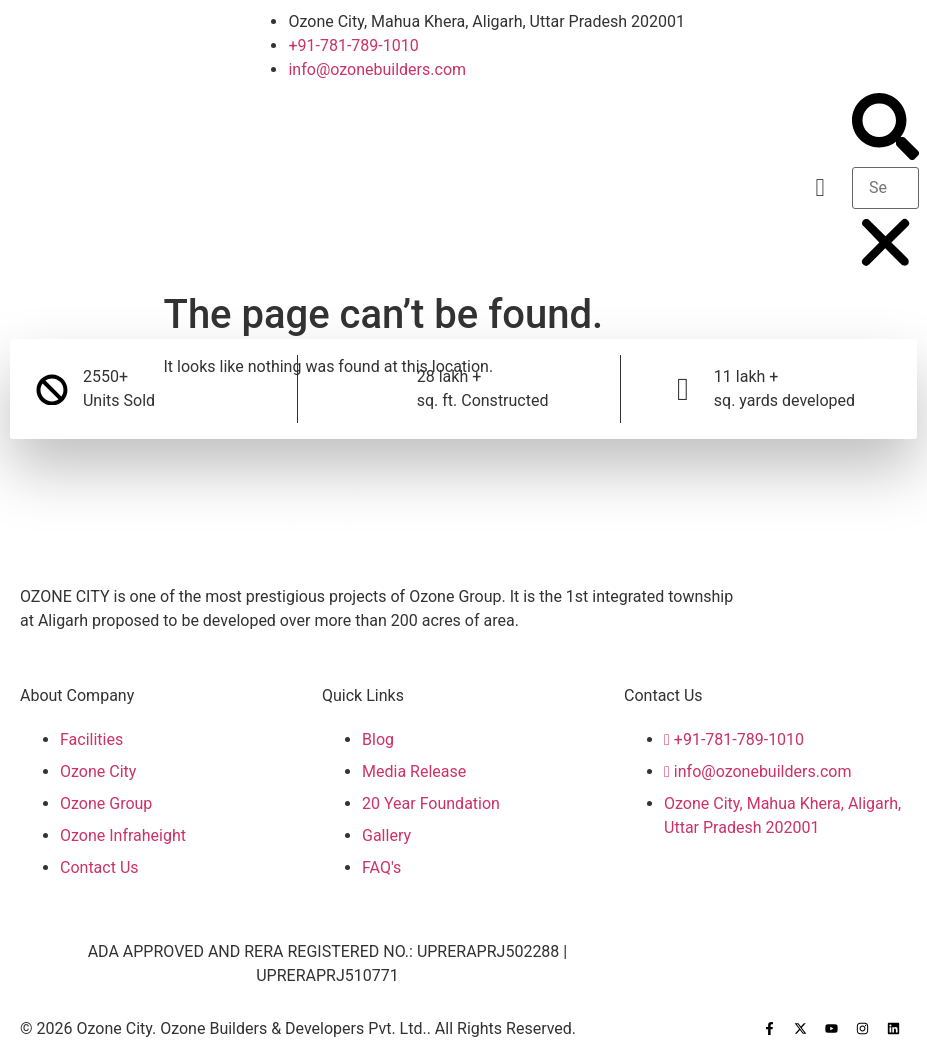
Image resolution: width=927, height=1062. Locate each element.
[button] (820, 188)
